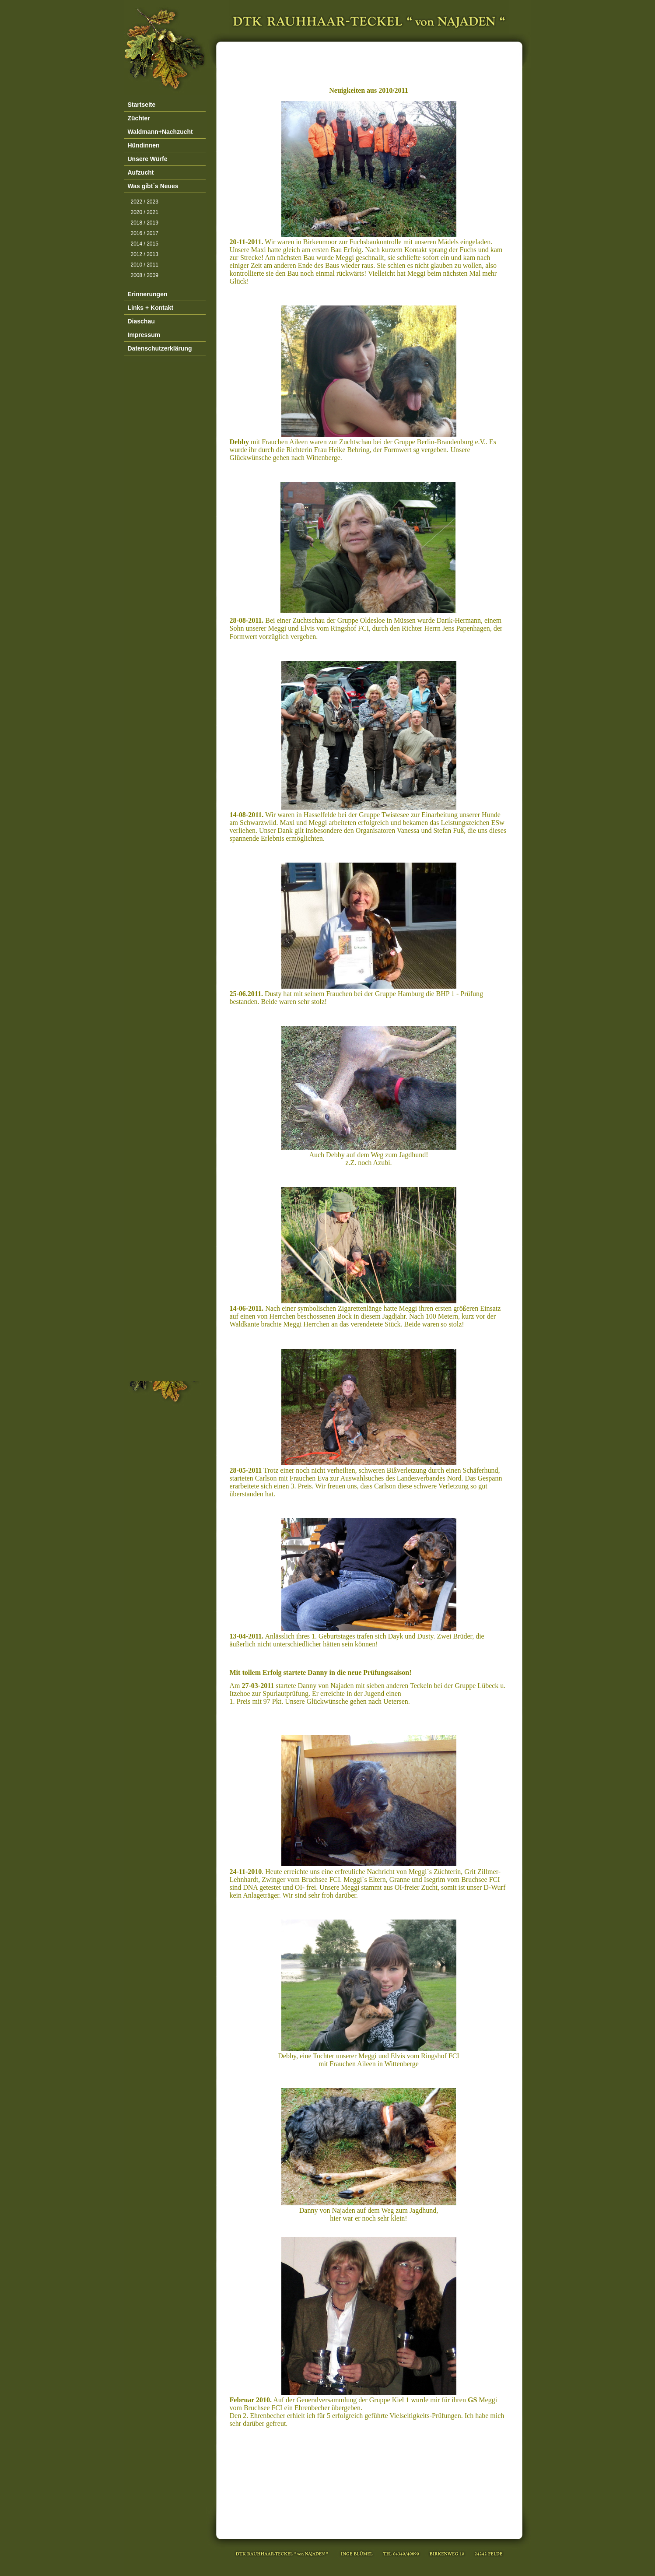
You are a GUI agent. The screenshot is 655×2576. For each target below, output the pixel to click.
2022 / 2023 (144, 202)
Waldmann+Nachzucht (160, 131)
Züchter (139, 118)
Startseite (142, 104)
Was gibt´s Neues (153, 186)
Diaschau (141, 321)
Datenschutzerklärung (160, 348)
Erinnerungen (148, 294)
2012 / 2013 (144, 254)
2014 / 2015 (144, 244)
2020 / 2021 (144, 212)
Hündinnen (144, 145)
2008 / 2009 (144, 275)
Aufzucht (141, 172)
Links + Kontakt (151, 307)
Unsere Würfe (148, 158)
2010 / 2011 (144, 265)
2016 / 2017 (144, 233)
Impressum (144, 334)
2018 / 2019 (144, 223)
